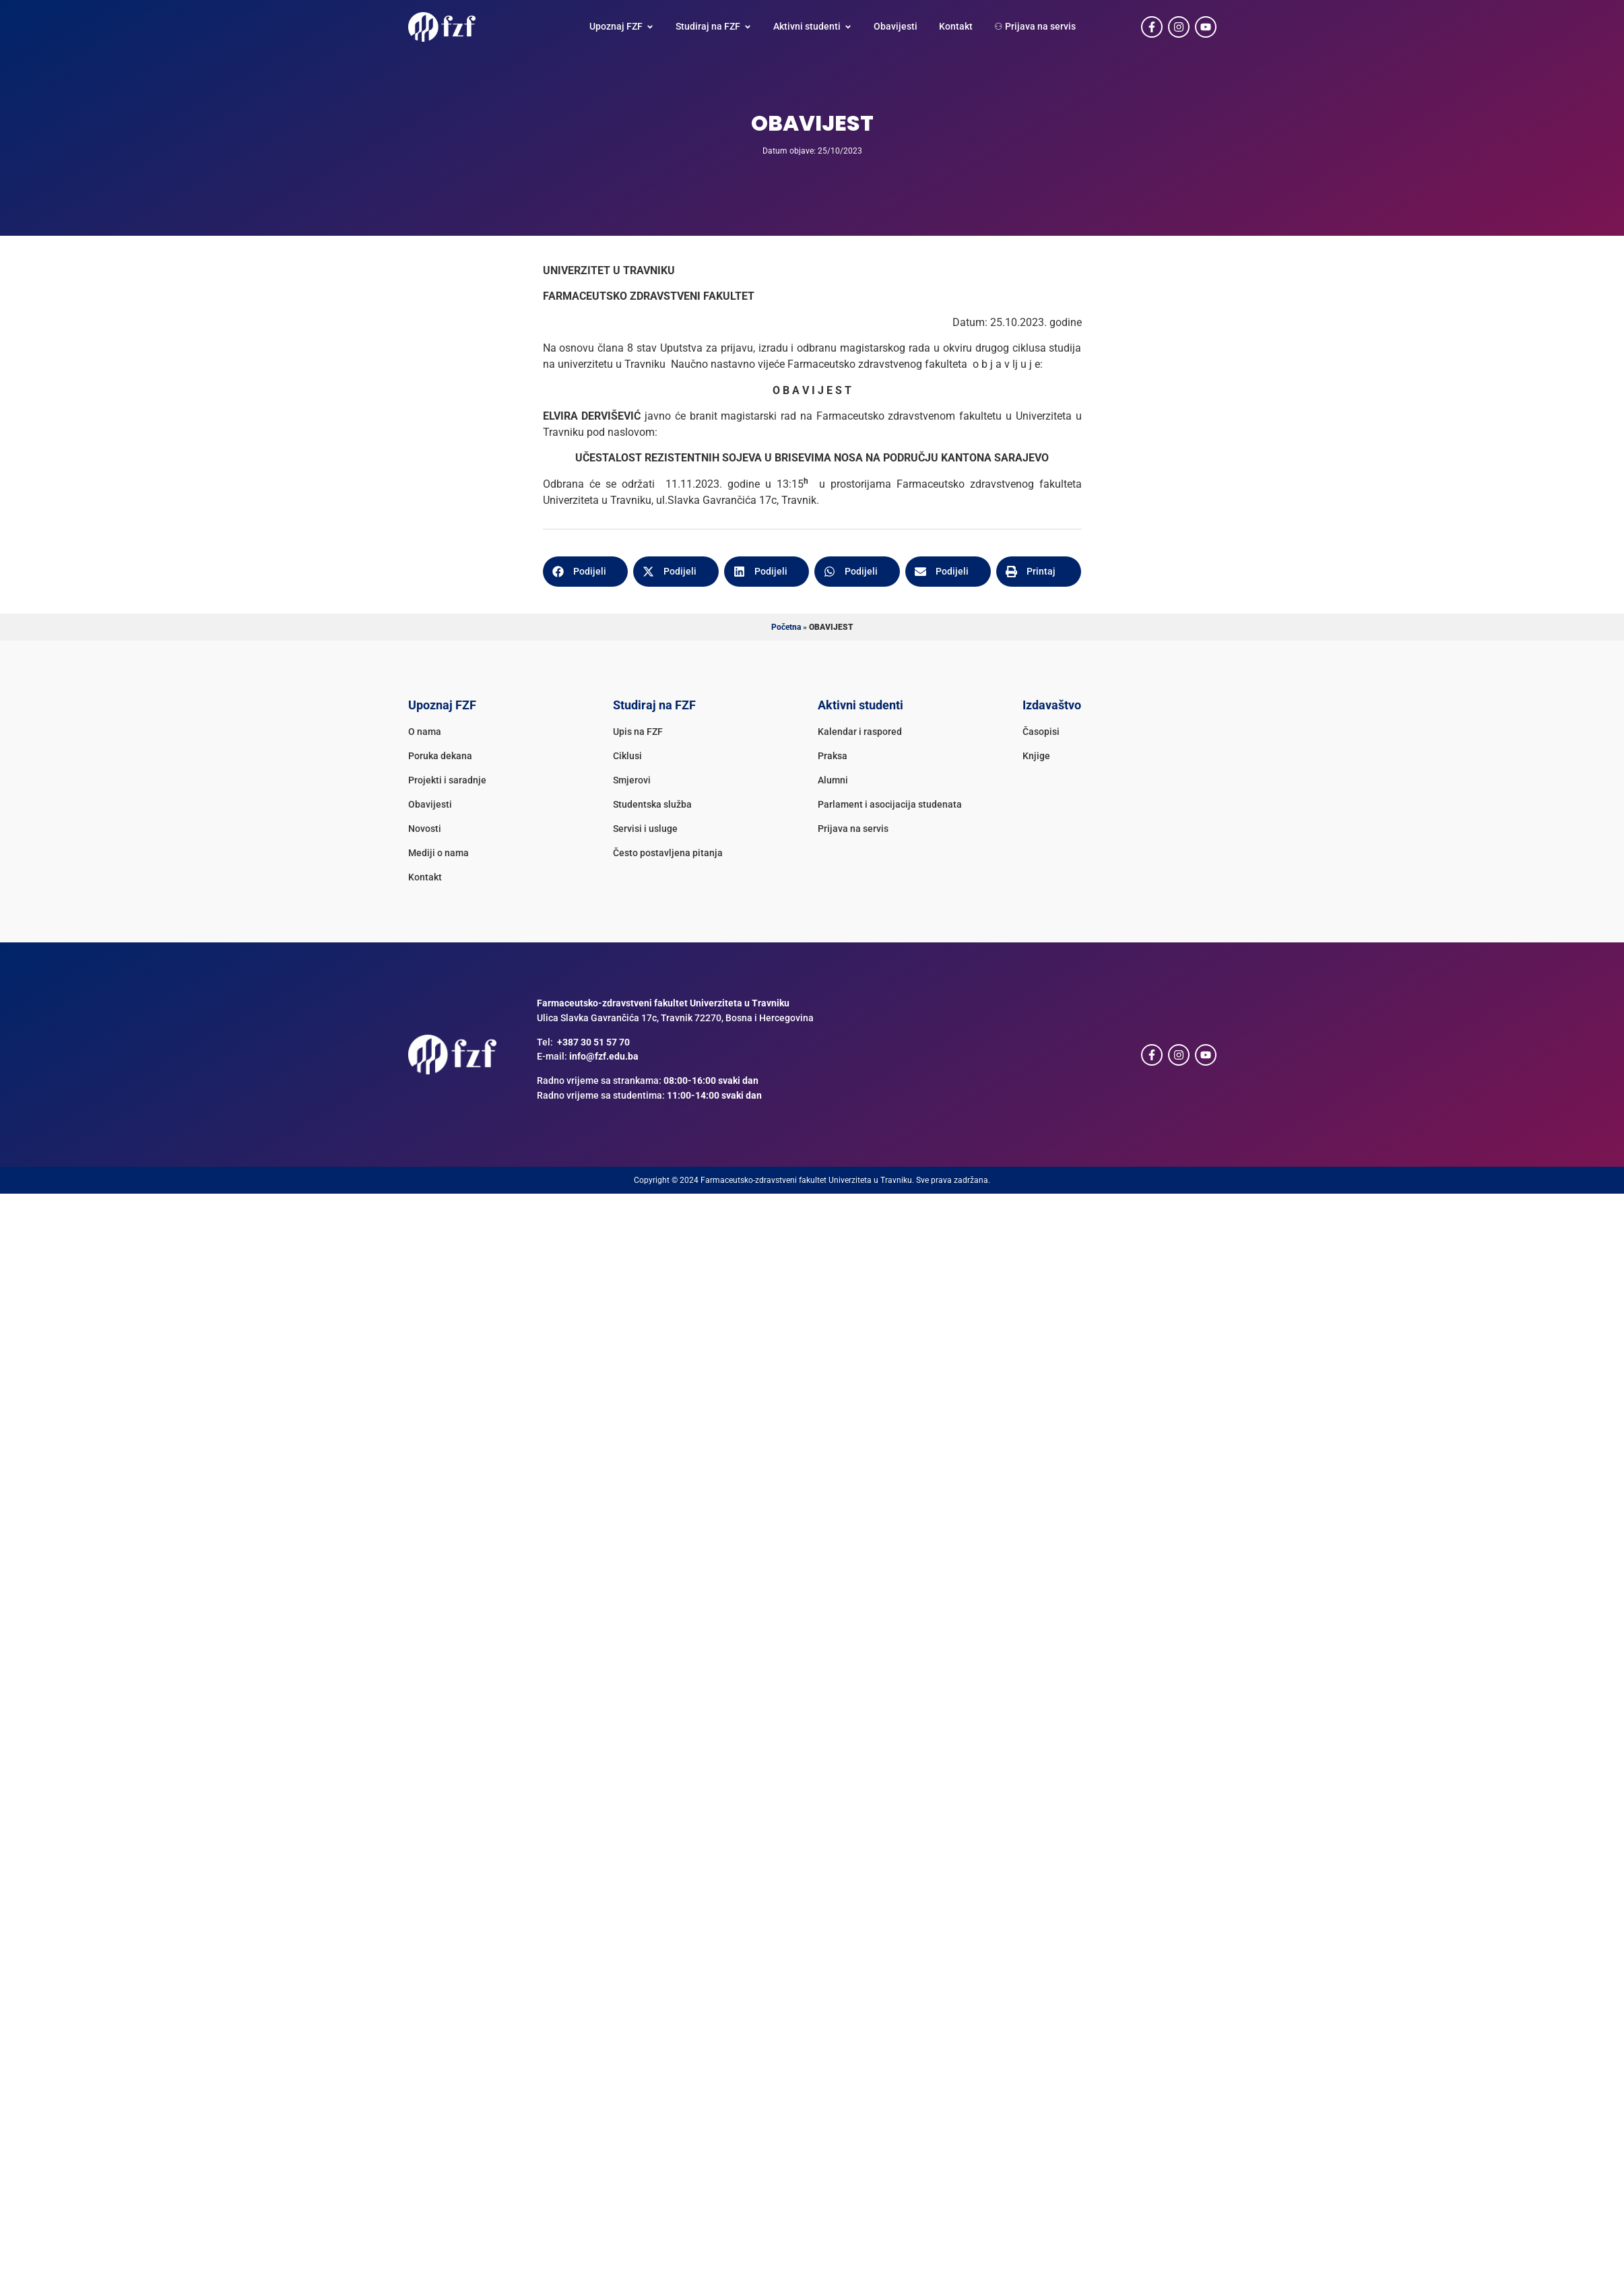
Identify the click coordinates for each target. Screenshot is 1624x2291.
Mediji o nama (438, 853)
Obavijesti (430, 804)
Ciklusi (627, 756)
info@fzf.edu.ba (604, 1056)
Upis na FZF (638, 732)
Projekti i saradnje (447, 780)
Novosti (424, 829)
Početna (786, 627)
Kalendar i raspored (860, 732)
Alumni (833, 780)
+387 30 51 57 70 (593, 1042)
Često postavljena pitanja (668, 853)
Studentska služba (652, 804)
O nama (424, 732)
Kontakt (425, 877)
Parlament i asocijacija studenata (890, 804)
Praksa (832, 756)
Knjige (1036, 756)
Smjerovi (632, 780)
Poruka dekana (440, 756)
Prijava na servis (853, 829)
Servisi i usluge (645, 829)
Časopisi (1041, 732)
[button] (585, 571)
